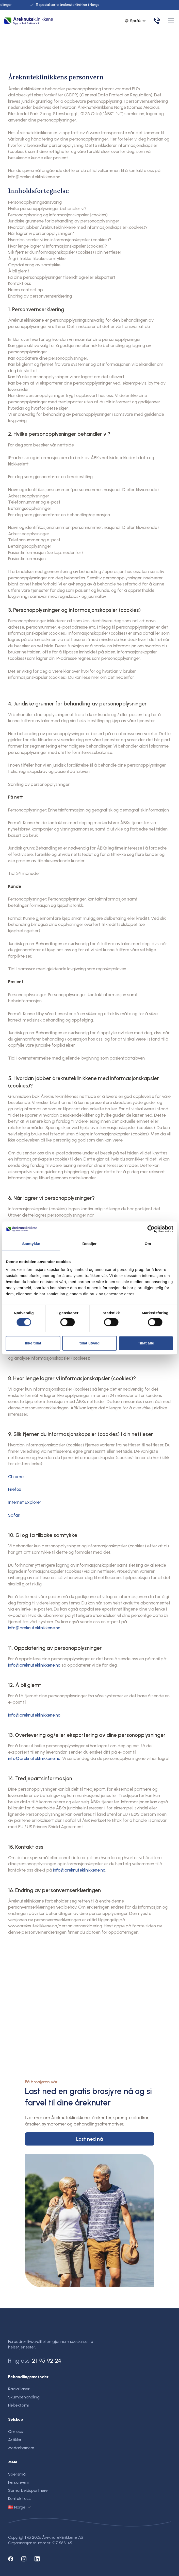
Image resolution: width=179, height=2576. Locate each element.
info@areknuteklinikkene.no (34, 1627)
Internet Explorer (24, 1502)
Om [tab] (148, 1243)
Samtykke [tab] (31, 1243)
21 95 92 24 (46, 2360)
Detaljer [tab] (90, 1243)
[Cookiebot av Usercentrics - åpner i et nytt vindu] (151, 1229)
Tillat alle (146, 1343)
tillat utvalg (89, 1343)
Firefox (14, 1489)
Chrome (16, 1476)
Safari (14, 1515)
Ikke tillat (33, 1343)
